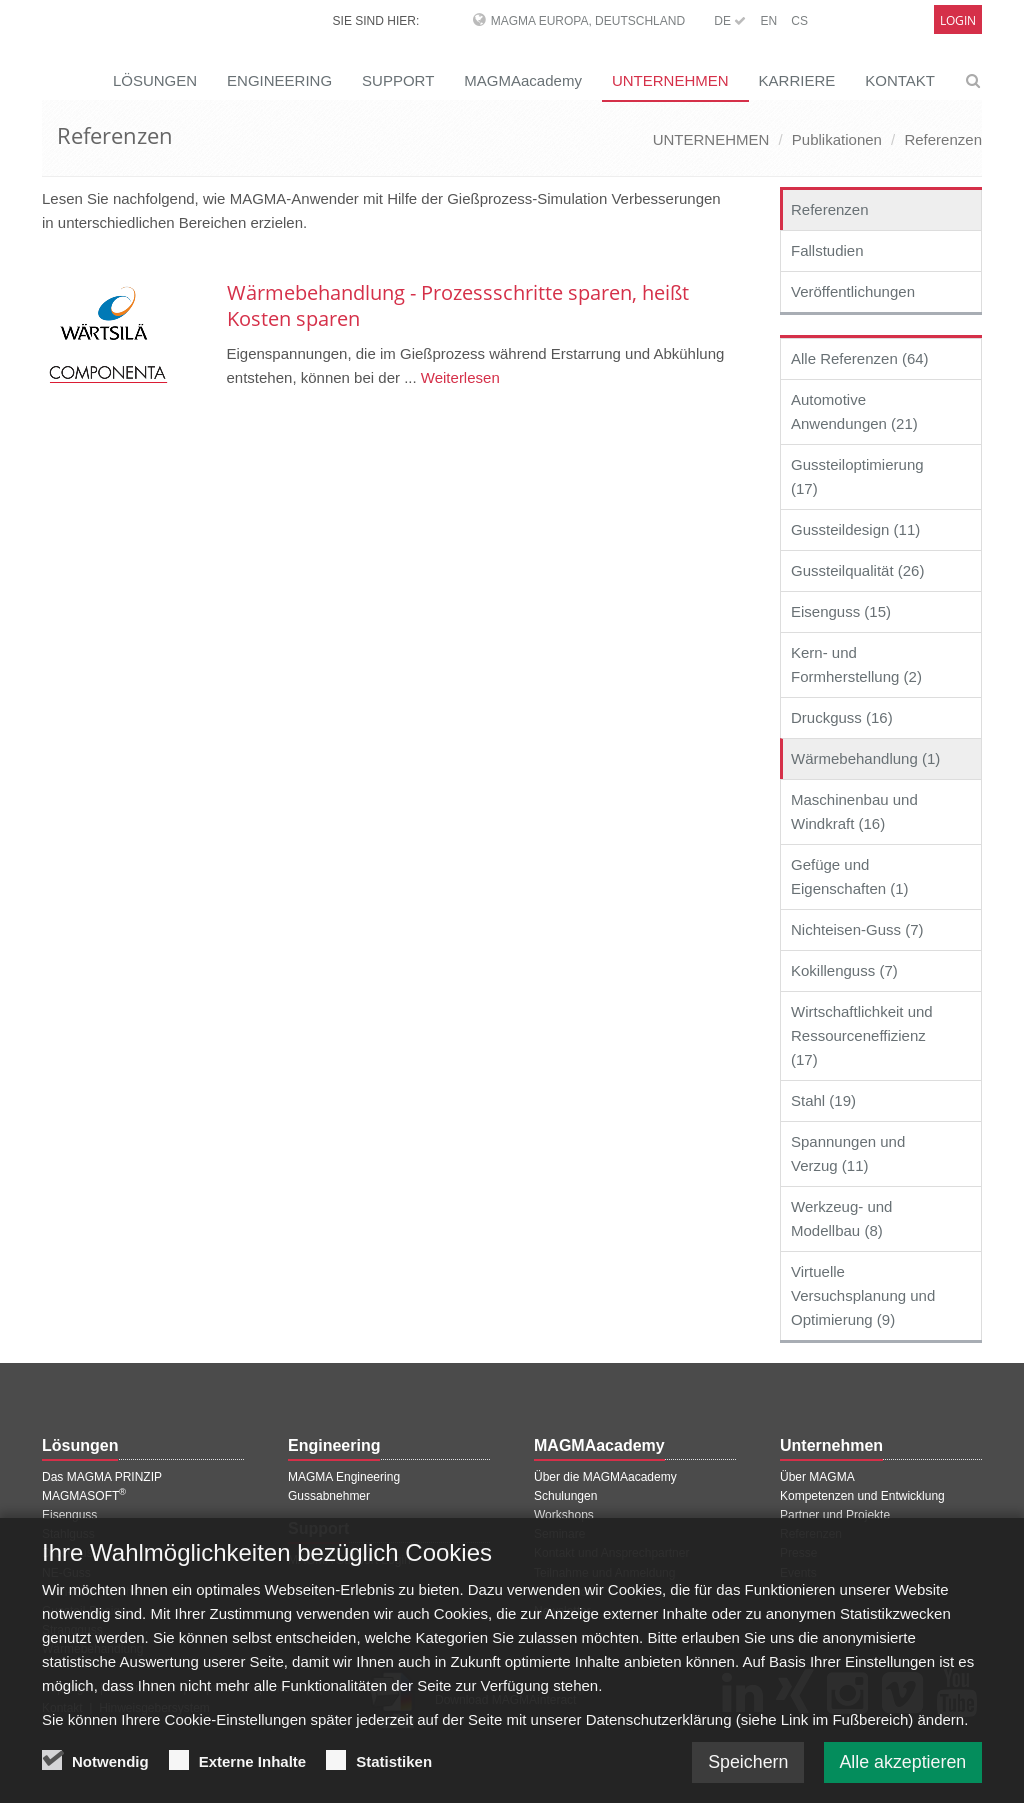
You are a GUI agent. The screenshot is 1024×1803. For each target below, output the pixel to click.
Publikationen (837, 139)
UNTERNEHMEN (670, 80)
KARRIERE (797, 80)
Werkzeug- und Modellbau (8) (841, 1218)
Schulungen (565, 1496)
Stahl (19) (823, 1100)
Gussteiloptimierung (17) (857, 476)
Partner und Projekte (835, 1515)
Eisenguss (69, 1515)
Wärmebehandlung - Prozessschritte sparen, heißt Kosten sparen (458, 305)
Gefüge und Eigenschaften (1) (850, 876)
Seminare (559, 1534)
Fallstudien (827, 250)
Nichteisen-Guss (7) (857, 929)
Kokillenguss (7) (844, 970)
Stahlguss (68, 1534)
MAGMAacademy (523, 80)
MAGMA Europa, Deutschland (588, 21)
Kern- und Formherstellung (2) (856, 664)
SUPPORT (398, 80)
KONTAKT (900, 80)
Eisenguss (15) (841, 611)
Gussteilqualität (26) (857, 570)
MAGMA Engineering (344, 1477)
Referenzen (943, 139)
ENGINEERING (279, 80)
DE (730, 21)
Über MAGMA (817, 1477)
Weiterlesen (458, 377)
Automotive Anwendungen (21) (854, 411)
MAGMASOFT (84, 1496)
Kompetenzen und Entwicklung (862, 1496)
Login (958, 20)
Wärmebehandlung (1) (865, 758)
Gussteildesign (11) (855, 529)
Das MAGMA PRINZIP (102, 1477)
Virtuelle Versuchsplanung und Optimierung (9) (863, 1295)
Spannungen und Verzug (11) (848, 1153)
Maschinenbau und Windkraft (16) (854, 811)
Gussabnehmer (329, 1496)
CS (799, 21)
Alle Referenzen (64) (860, 358)
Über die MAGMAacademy (605, 1477)
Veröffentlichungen (853, 291)
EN (768, 21)
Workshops (564, 1515)
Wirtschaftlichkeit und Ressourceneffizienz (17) (862, 1035)
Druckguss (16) (842, 717)
